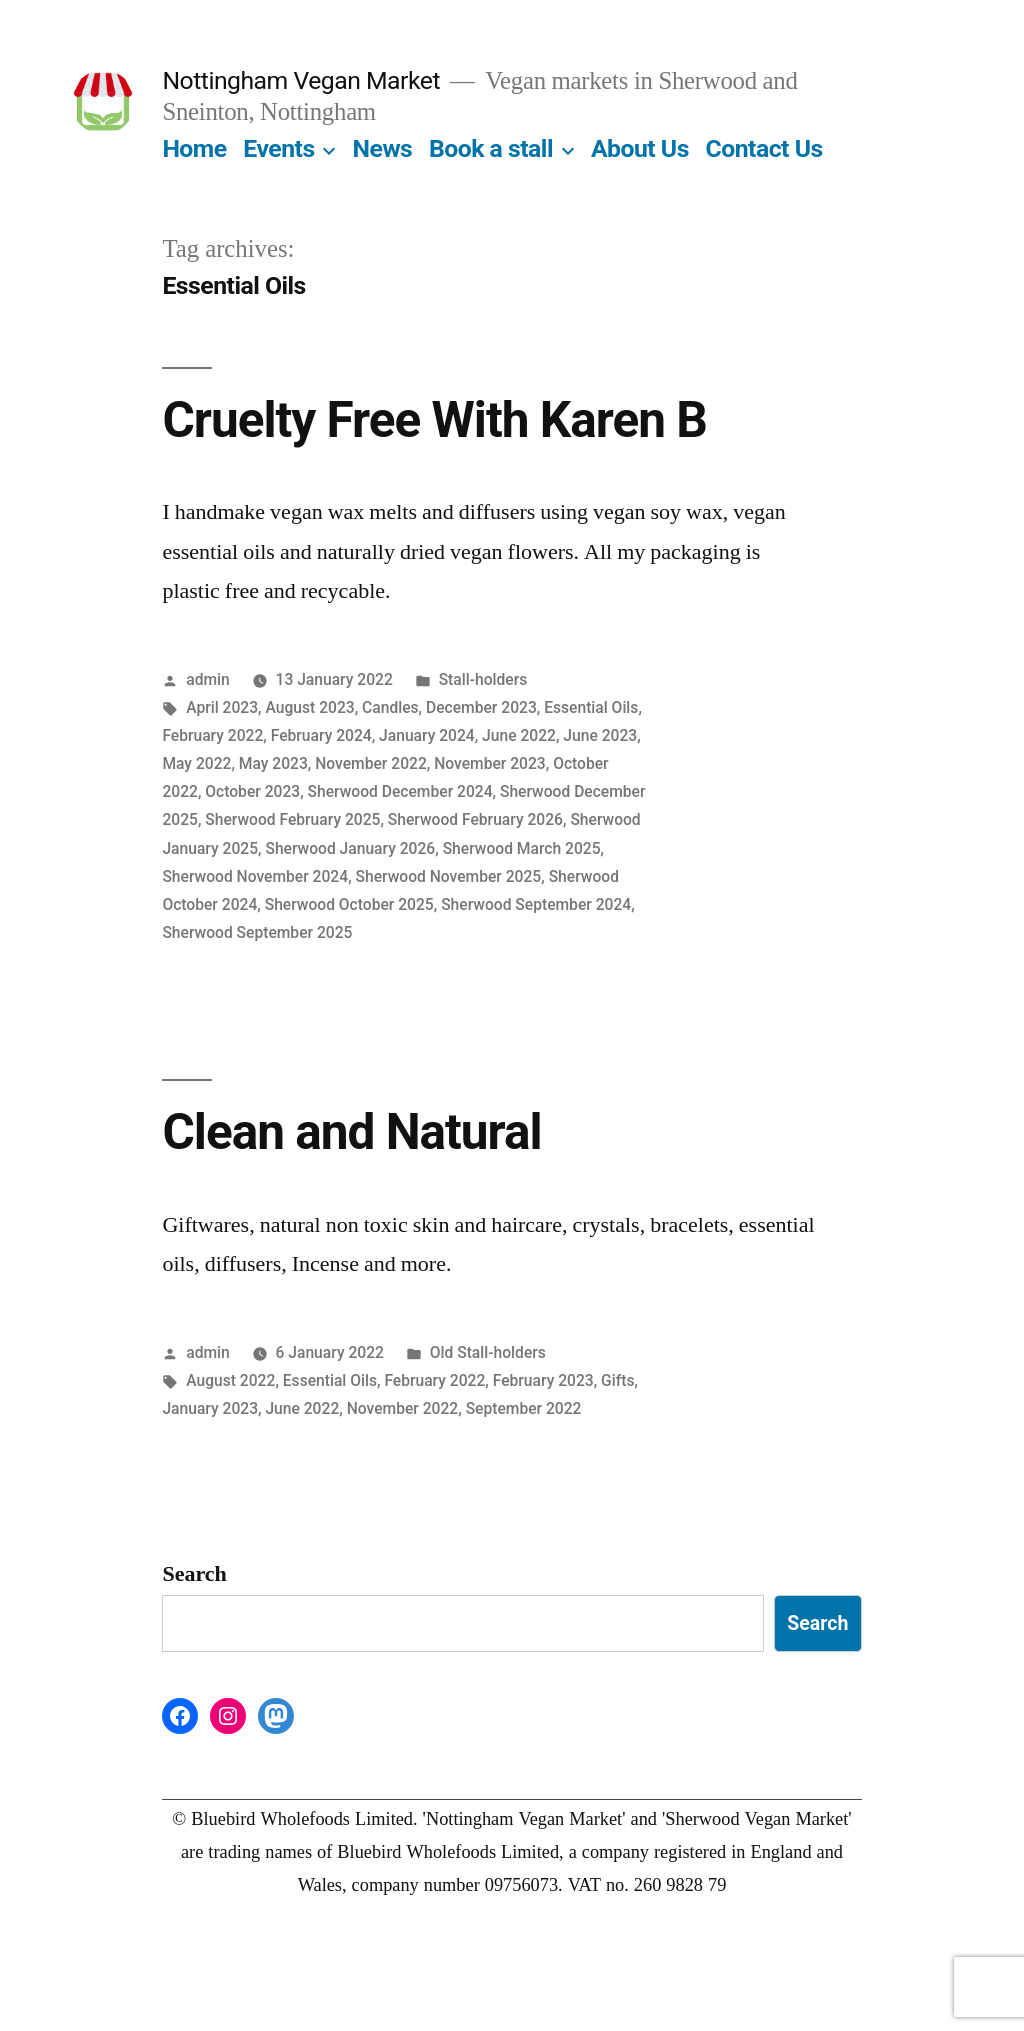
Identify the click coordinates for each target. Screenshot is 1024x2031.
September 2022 (524, 1408)
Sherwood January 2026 (350, 848)
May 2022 (196, 763)
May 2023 (273, 763)
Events (278, 148)
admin (208, 679)
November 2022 (371, 763)
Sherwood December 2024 (400, 791)
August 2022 (230, 1380)
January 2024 (427, 735)
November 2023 (490, 763)
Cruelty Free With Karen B (434, 420)
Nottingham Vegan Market (301, 80)
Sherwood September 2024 (536, 904)
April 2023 (222, 707)
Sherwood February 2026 (475, 819)
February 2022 (212, 735)
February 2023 (543, 1380)
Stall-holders (483, 679)
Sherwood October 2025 (349, 904)
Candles (390, 707)
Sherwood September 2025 (257, 932)
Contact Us (764, 148)
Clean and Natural (351, 1132)
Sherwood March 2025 (522, 848)
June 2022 (519, 735)
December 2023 (481, 707)
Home (194, 148)
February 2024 (321, 735)
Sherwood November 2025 (449, 876)
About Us (640, 148)
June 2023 (600, 735)
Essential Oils (591, 707)
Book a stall (491, 148)
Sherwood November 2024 (255, 876)
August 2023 (310, 707)
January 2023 (210, 1408)
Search (194, 1574)
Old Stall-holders (488, 1352)
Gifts (617, 1380)
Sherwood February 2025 (292, 819)
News (383, 148)
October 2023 (252, 791)
